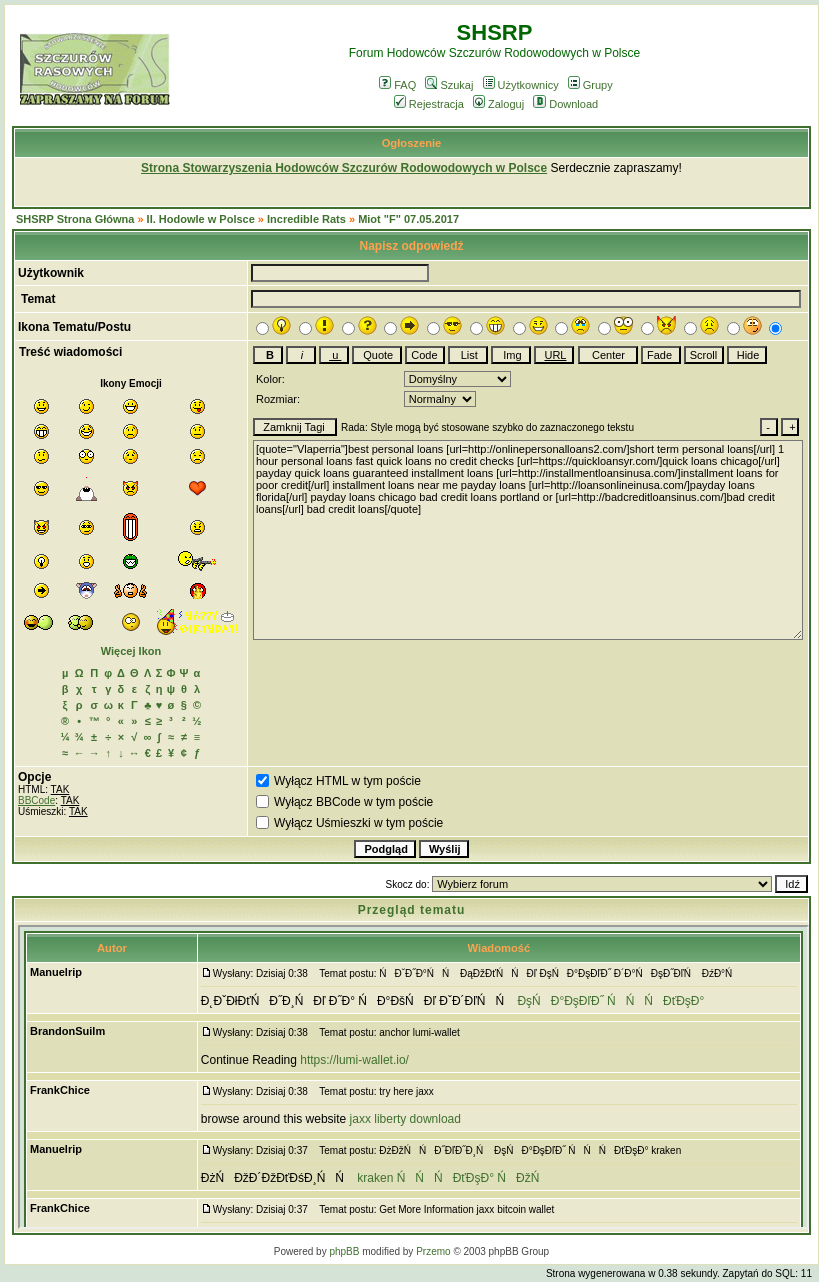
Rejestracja (429, 104)
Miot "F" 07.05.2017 (408, 219)
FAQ (397, 85)
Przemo (433, 1251)
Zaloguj (498, 104)
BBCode (36, 800)
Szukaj (449, 85)
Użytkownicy (521, 85)
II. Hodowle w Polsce (201, 219)
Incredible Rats (306, 219)
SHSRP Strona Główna (75, 219)
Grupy (590, 85)
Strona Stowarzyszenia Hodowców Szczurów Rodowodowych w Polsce (344, 168)
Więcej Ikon (131, 651)
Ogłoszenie (412, 143)
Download (565, 104)
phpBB (344, 1251)
